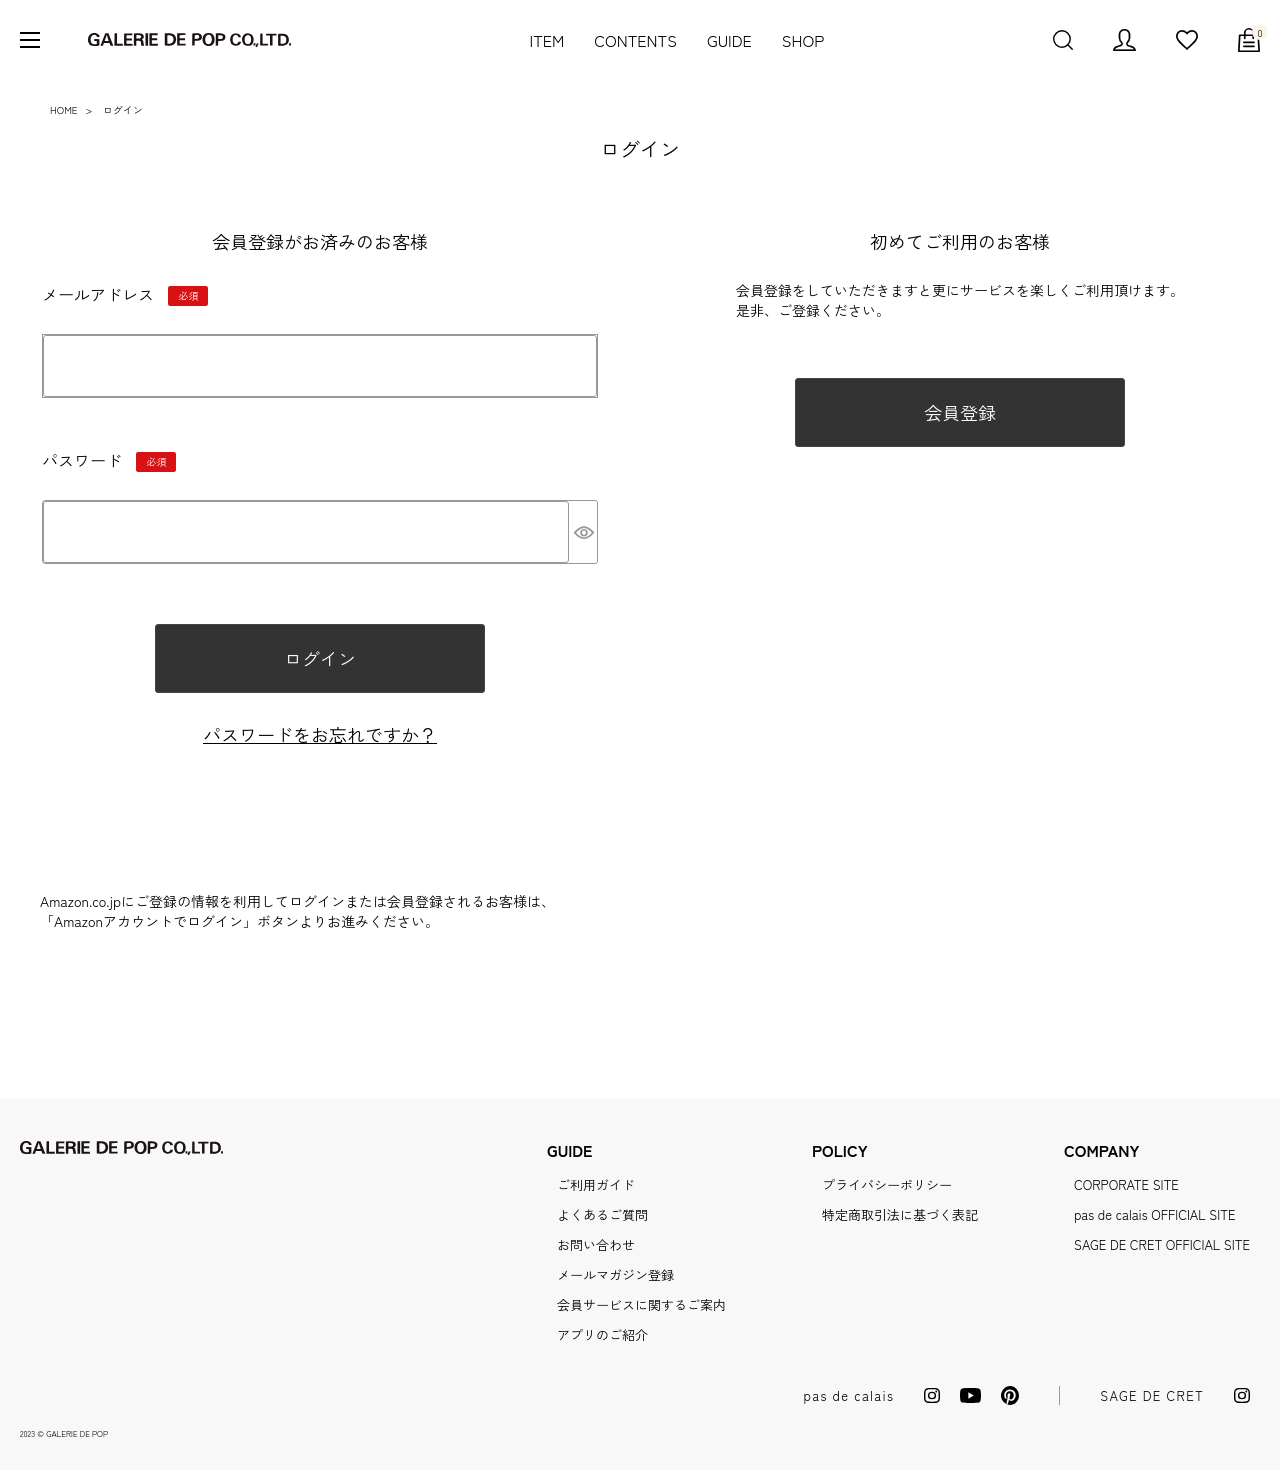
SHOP (803, 40)
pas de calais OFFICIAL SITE (1154, 1214)
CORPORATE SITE (1126, 1184)
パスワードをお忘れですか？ (320, 734)
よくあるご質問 (602, 1214)
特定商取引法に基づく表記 (900, 1214)
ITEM (546, 40)
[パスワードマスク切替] (583, 532)
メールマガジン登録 (615, 1274)
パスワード (109, 465)
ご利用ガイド (596, 1184)
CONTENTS (635, 40)
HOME (64, 109)
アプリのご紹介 (602, 1334)
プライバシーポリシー (887, 1184)
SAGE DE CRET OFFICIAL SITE (1162, 1244)
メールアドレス (125, 299)
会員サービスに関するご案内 (641, 1304)
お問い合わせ (596, 1244)
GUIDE (729, 40)
